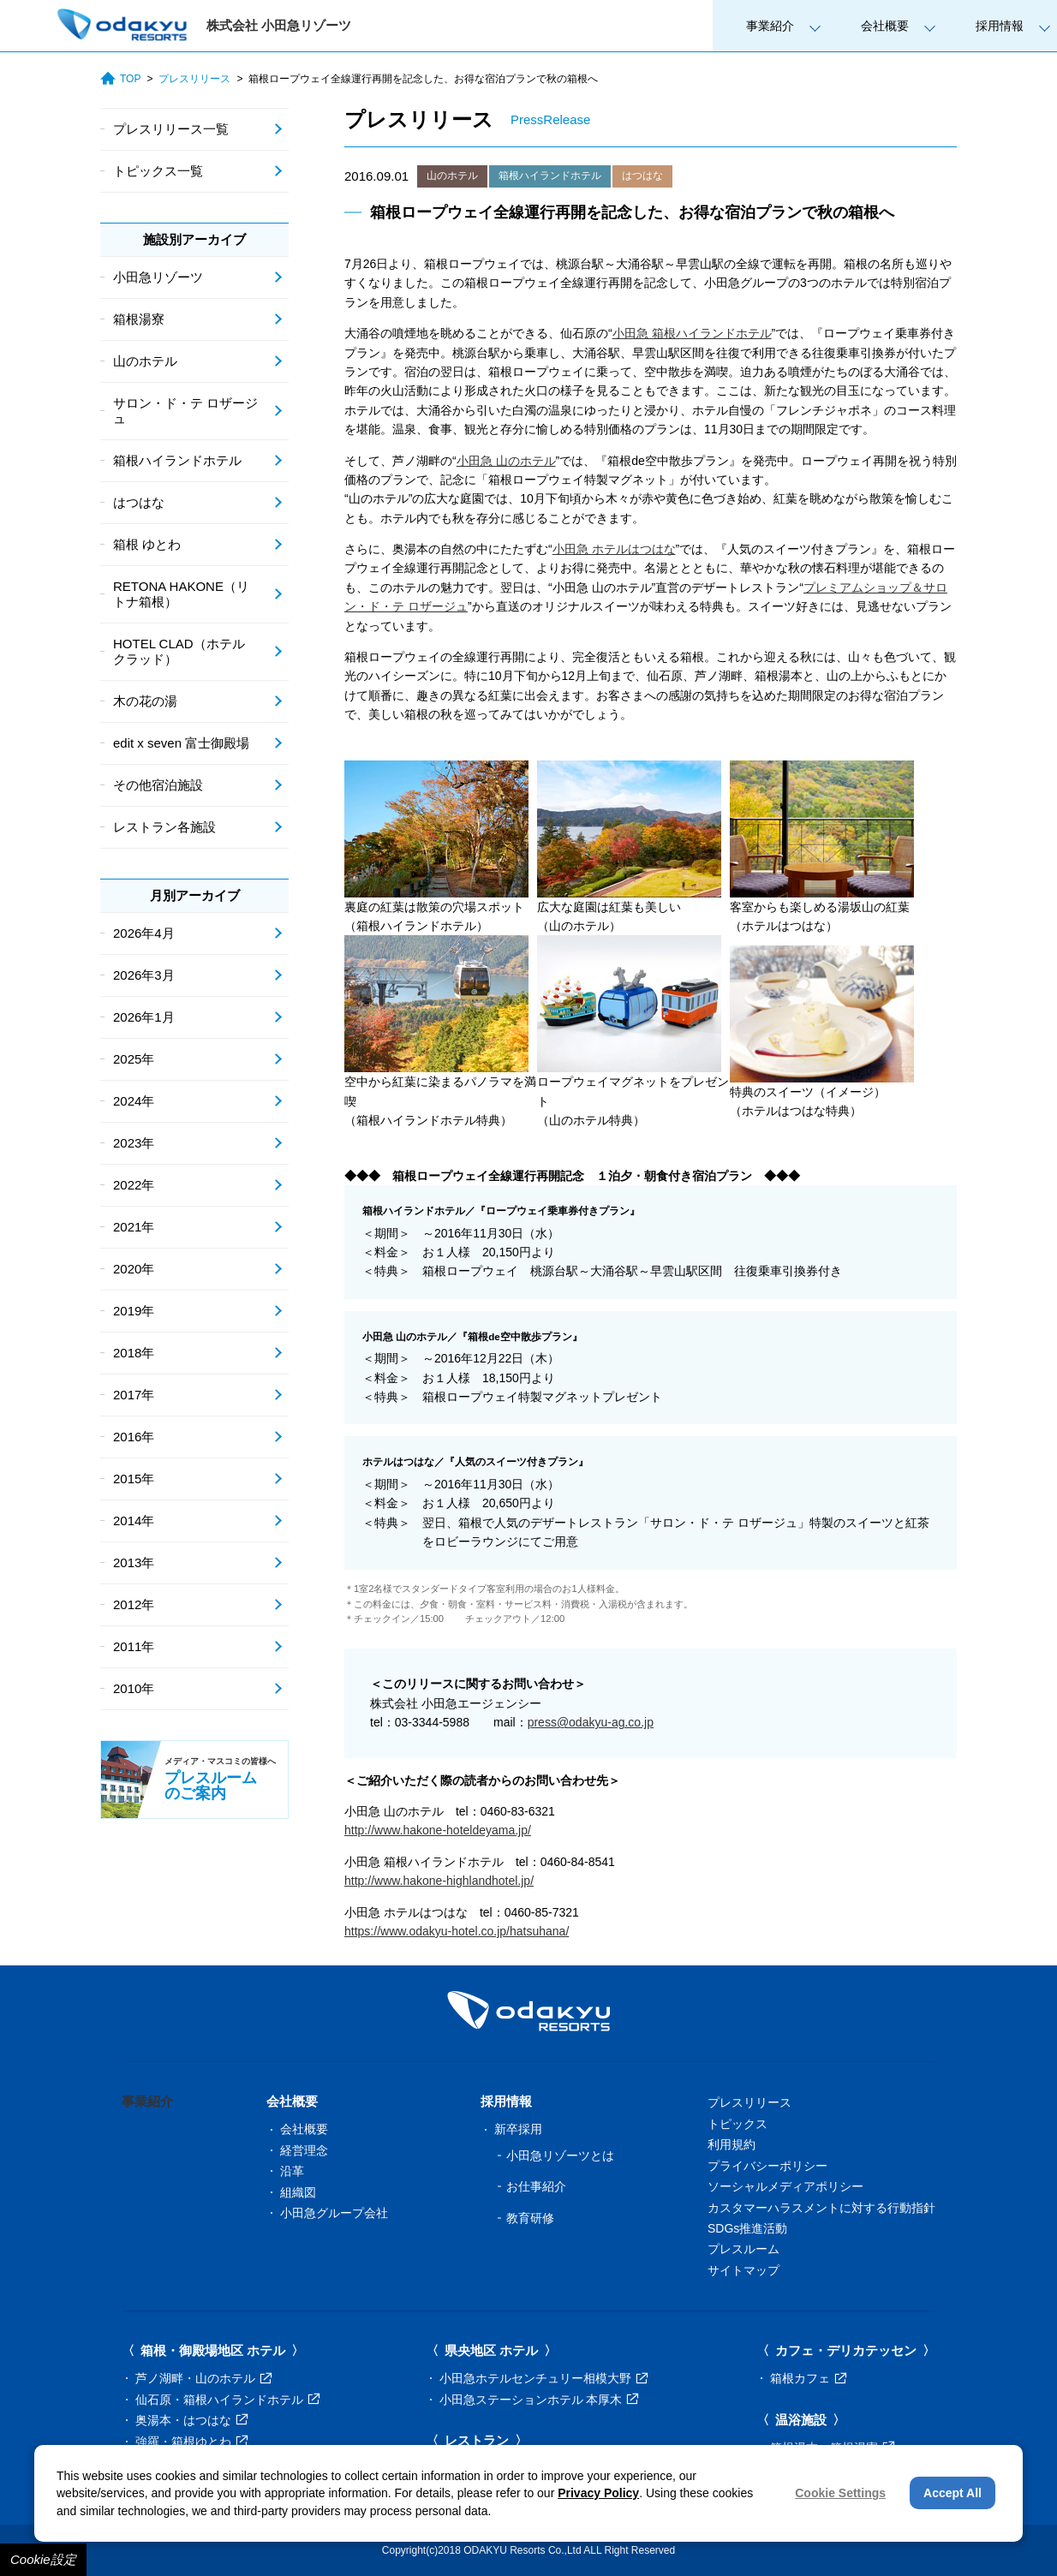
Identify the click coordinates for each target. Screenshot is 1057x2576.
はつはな (642, 176)
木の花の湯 (145, 701)
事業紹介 (770, 26)
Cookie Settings (840, 2493)
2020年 (133, 1268)
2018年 (133, 1352)
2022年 (133, 1185)
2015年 (133, 1478)
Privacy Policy (598, 2493)
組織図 (298, 2192)
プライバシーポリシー (767, 2166)
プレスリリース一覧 (171, 129)
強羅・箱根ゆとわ (191, 2441)
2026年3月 (144, 975)
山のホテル (452, 176)
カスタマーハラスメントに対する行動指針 (821, 2208)
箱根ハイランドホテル (550, 176)
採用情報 (1000, 26)
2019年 (133, 1310)
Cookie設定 (43, 2559)
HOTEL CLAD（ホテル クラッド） (179, 651)
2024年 (133, 1101)
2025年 (133, 1059)
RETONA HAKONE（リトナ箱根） (181, 594)
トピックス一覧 (158, 171)
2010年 (133, 1688)
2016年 (133, 1436)
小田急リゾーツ (158, 277)
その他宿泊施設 (158, 785)
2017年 (133, 1394)
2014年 (133, 1520)
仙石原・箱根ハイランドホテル (227, 2399)
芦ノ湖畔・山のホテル (203, 2378)
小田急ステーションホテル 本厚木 (539, 2399)
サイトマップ (743, 2270)
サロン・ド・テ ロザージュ (185, 411)
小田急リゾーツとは (560, 2155)
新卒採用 (518, 2129)
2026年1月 (144, 1017)
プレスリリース (194, 79)
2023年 (133, 1143)
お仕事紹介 (536, 2186)
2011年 (133, 1646)
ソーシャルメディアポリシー (785, 2186)
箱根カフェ (808, 2378)
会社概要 (885, 26)
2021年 (133, 1226)
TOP (120, 79)
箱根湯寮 (138, 319)
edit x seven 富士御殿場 (181, 743)
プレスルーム (743, 2249)
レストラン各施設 (164, 827)
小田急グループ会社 (334, 2213)
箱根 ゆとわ (147, 544)
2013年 (133, 1562)
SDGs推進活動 (747, 2228)
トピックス (737, 2124)
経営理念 (304, 2150)
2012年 (133, 1604)
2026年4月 (144, 933)
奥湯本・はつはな (191, 2420)
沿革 (292, 2171)
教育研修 (530, 2218)
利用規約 (731, 2144)
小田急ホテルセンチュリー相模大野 (543, 2378)
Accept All (952, 2493)
